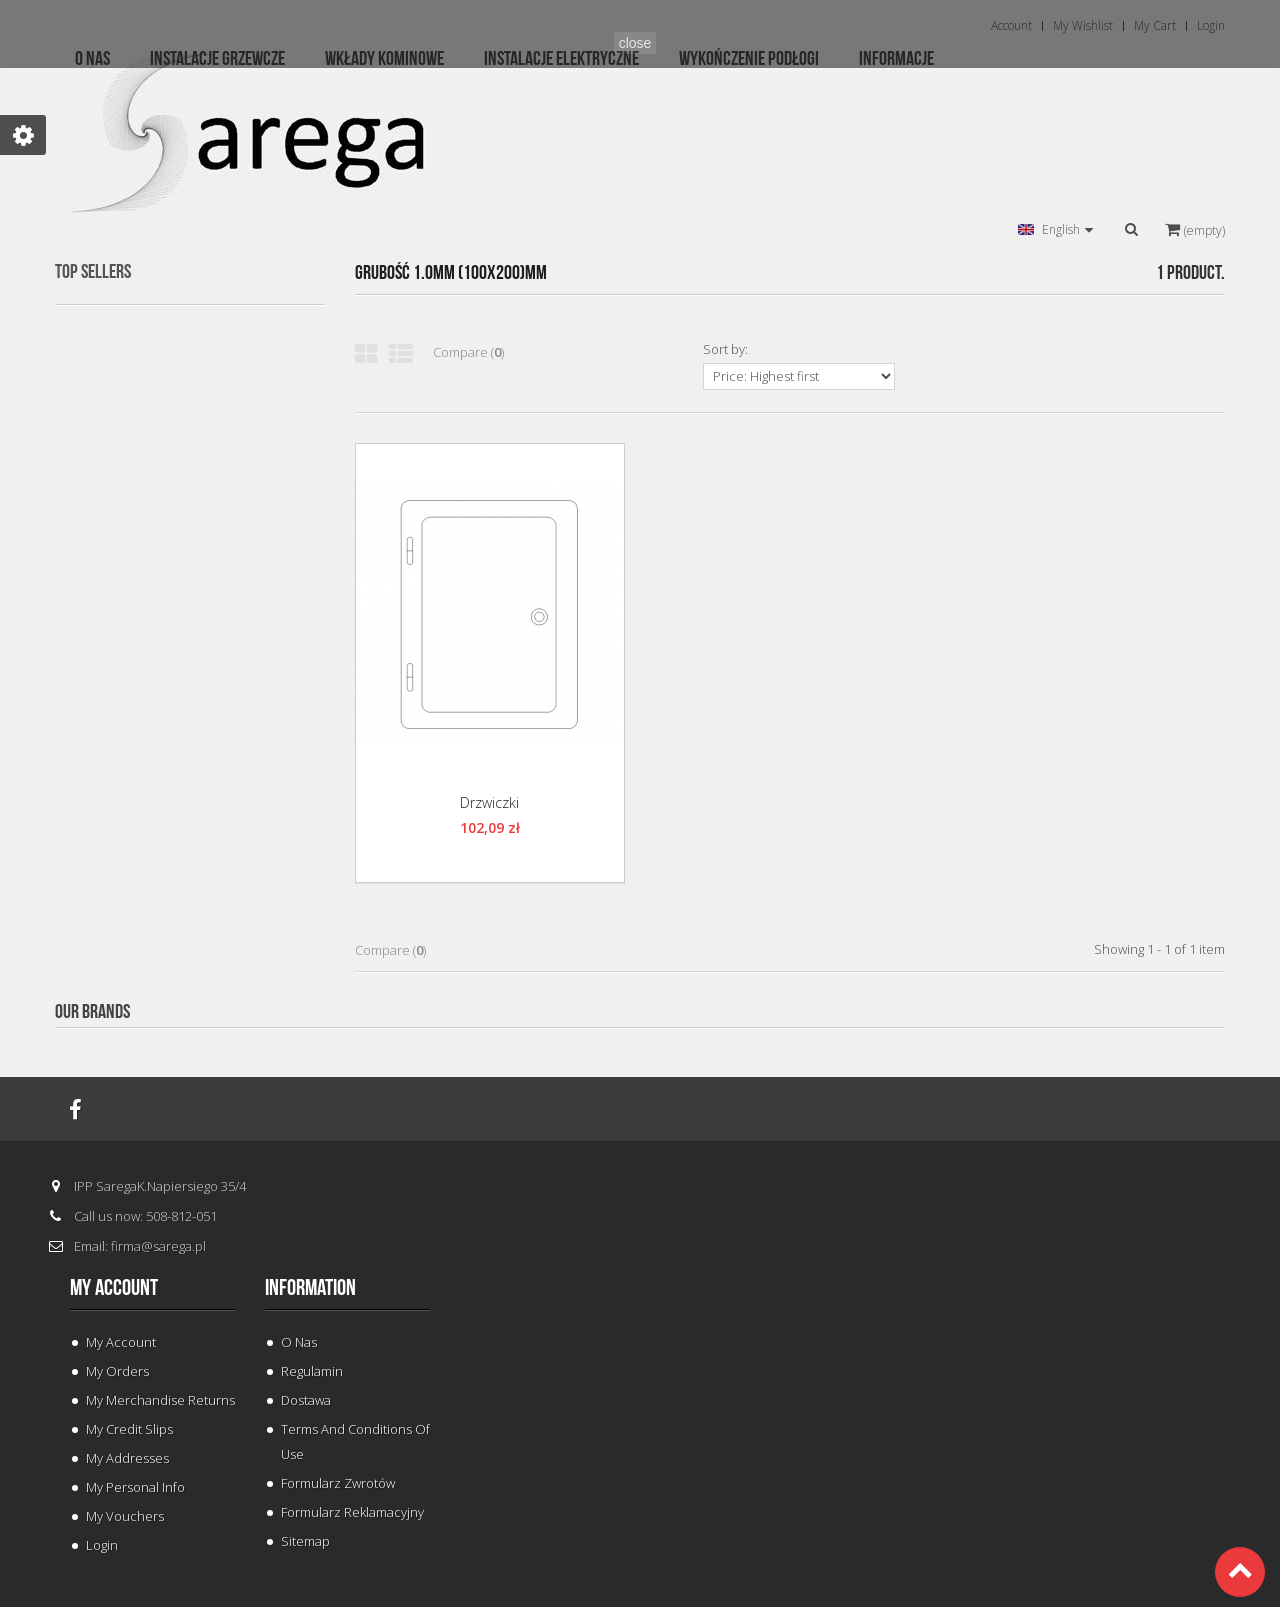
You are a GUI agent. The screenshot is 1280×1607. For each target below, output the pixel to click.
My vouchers (125, 1516)
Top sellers (93, 272)
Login (102, 1545)
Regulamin (312, 1371)
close (635, 43)
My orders (117, 1371)
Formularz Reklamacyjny (352, 1512)
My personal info (135, 1487)
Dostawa (306, 1400)
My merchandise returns (160, 1400)
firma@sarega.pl (158, 1246)
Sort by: (725, 349)
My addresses (127, 1458)
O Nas (299, 1342)
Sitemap (305, 1541)
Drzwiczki (489, 802)
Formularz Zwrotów (338, 1483)
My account (114, 1288)
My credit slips (129, 1429)
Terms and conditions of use (355, 1441)
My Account (121, 1342)
